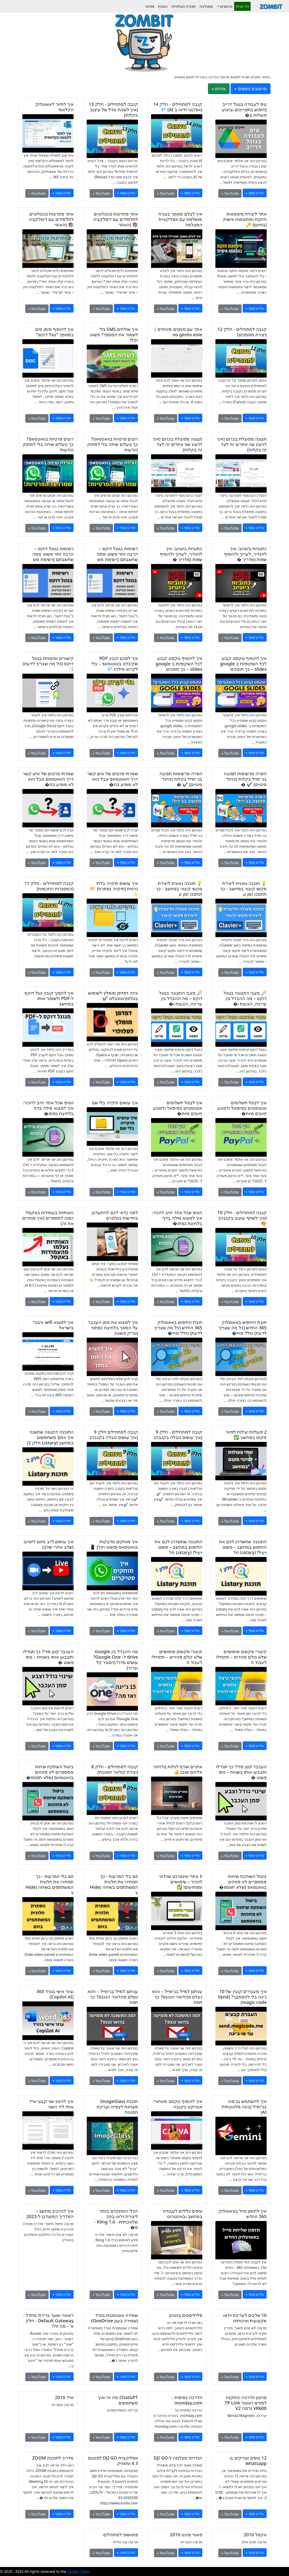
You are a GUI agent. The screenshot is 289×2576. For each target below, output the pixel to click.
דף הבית (242, 6)
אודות (150, 6)
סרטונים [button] (225, 6)
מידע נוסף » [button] (255, 192)
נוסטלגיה (206, 6)
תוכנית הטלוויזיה (183, 6)
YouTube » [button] (230, 193)
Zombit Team (78, 2571)
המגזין (163, 6)
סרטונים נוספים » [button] (250, 89)
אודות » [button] (219, 89)
